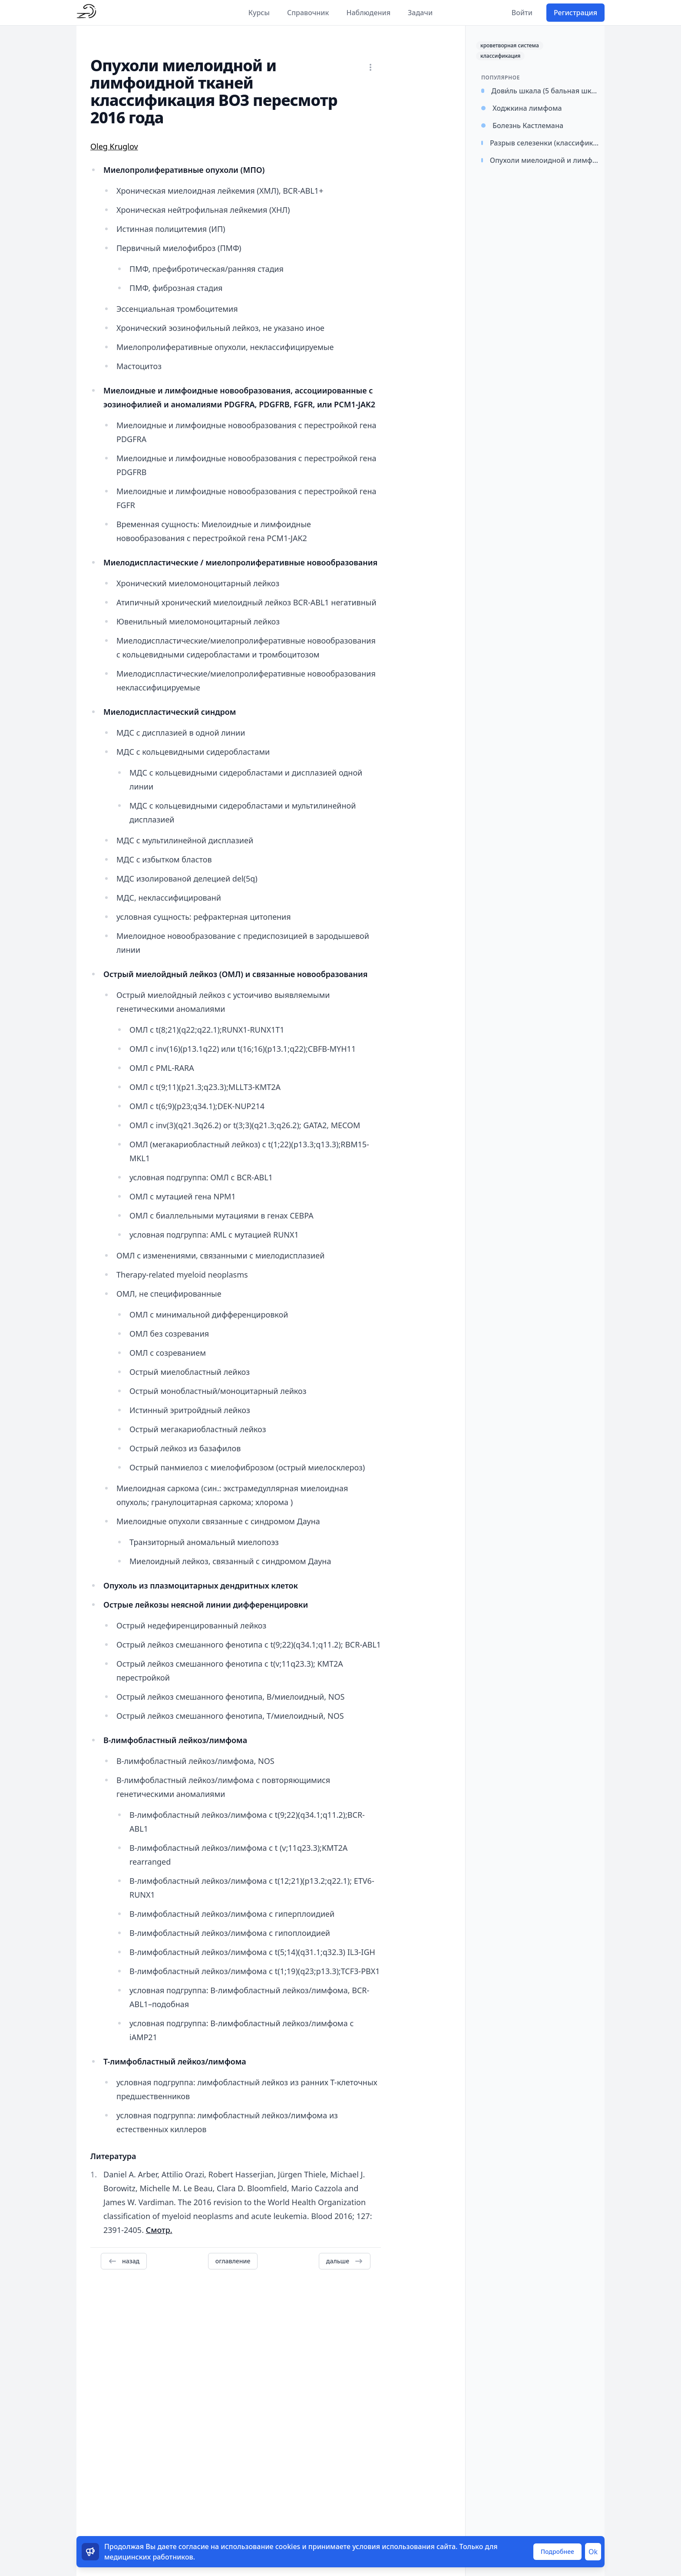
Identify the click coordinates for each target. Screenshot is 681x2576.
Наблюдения (368, 12)
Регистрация (575, 12)
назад (123, 2261)
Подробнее (557, 2551)
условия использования (393, 2546)
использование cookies (260, 2546)
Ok (593, 2551)
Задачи (420, 12)
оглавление (232, 2261)
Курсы (259, 12)
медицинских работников (148, 2557)
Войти (522, 12)
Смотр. (159, 2230)
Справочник (308, 12)
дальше (344, 2261)
